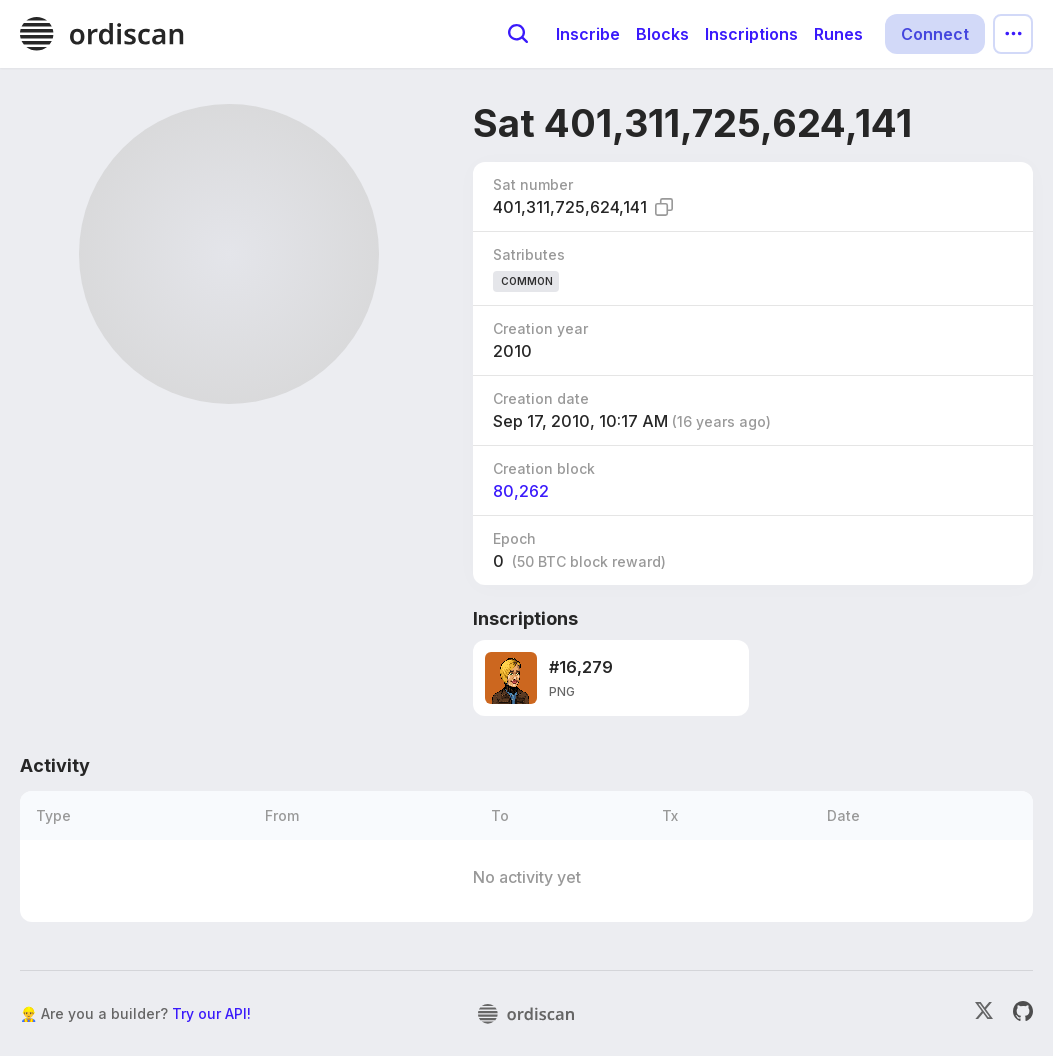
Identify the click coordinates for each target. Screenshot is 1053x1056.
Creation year (540, 328)
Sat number (533, 184)
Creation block (544, 468)
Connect (935, 34)
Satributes (529, 254)
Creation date (541, 398)
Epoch (514, 538)
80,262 (521, 491)
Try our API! (211, 1013)
